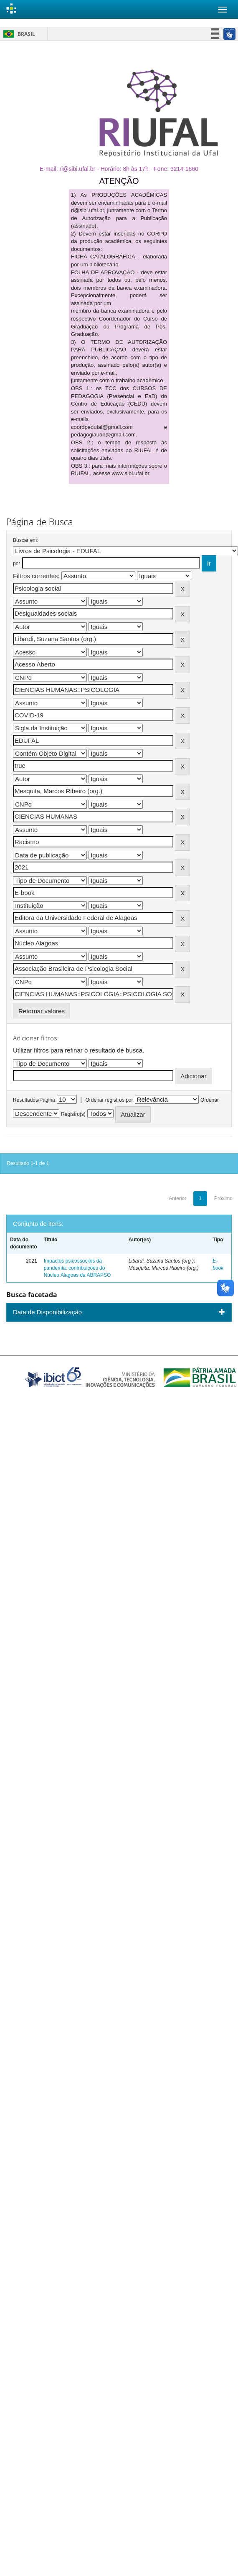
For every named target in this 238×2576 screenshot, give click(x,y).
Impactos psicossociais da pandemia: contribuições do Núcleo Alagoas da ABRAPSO (77, 1268)
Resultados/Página (34, 1100)
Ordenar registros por (109, 1100)
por (16, 563)
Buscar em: (25, 540)
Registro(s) (73, 1114)
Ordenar (209, 1100)
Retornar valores (41, 1011)
